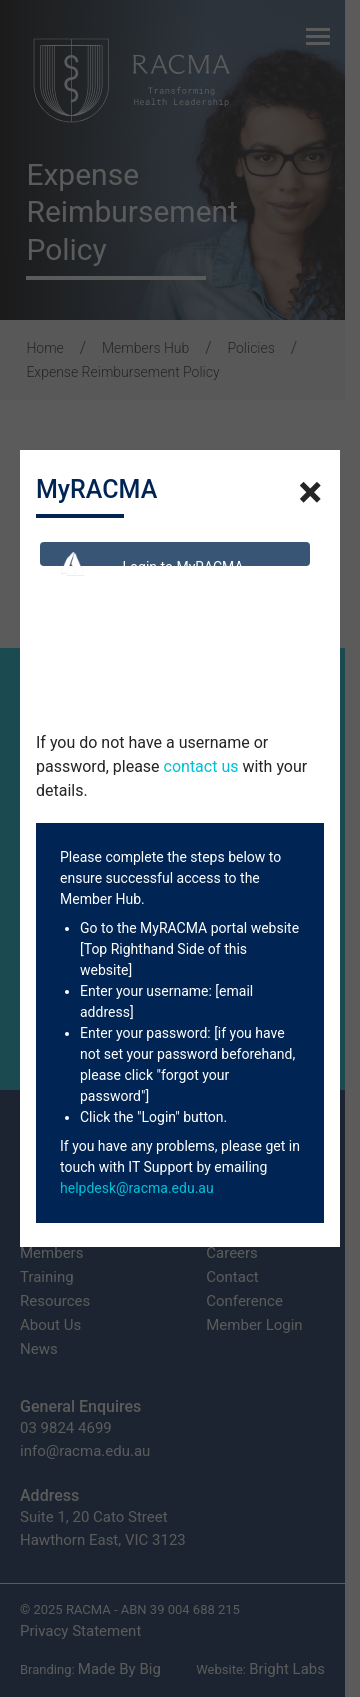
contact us (201, 766)
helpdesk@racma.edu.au (137, 1188)
